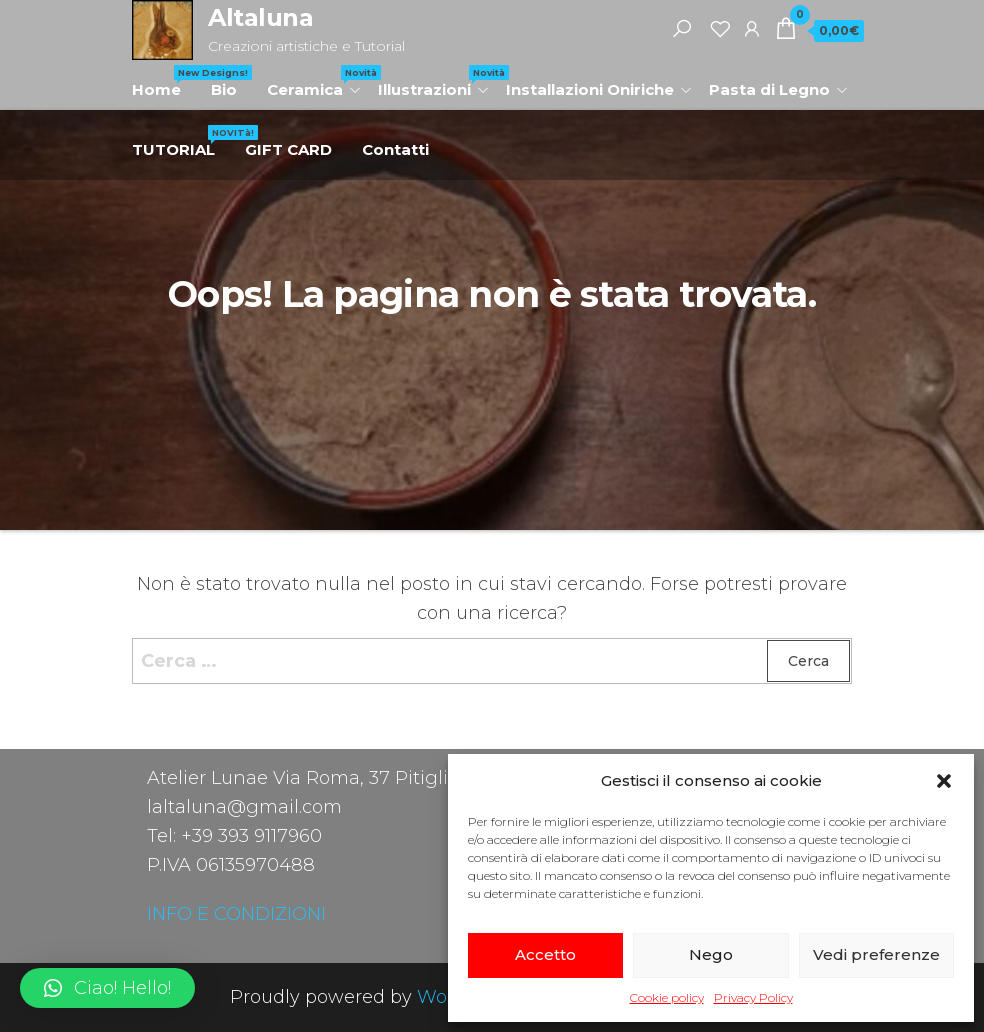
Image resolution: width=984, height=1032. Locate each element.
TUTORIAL (181, 142)
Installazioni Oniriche (590, 89)
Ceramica (315, 82)
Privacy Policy (753, 997)
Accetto (545, 954)
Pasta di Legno (769, 89)
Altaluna (260, 17)
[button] (944, 781)
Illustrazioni (434, 82)
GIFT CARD (288, 149)
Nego (711, 954)
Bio (224, 89)
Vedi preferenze (876, 954)
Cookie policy (667, 997)
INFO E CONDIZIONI (236, 914)
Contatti (395, 149)
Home (164, 82)
